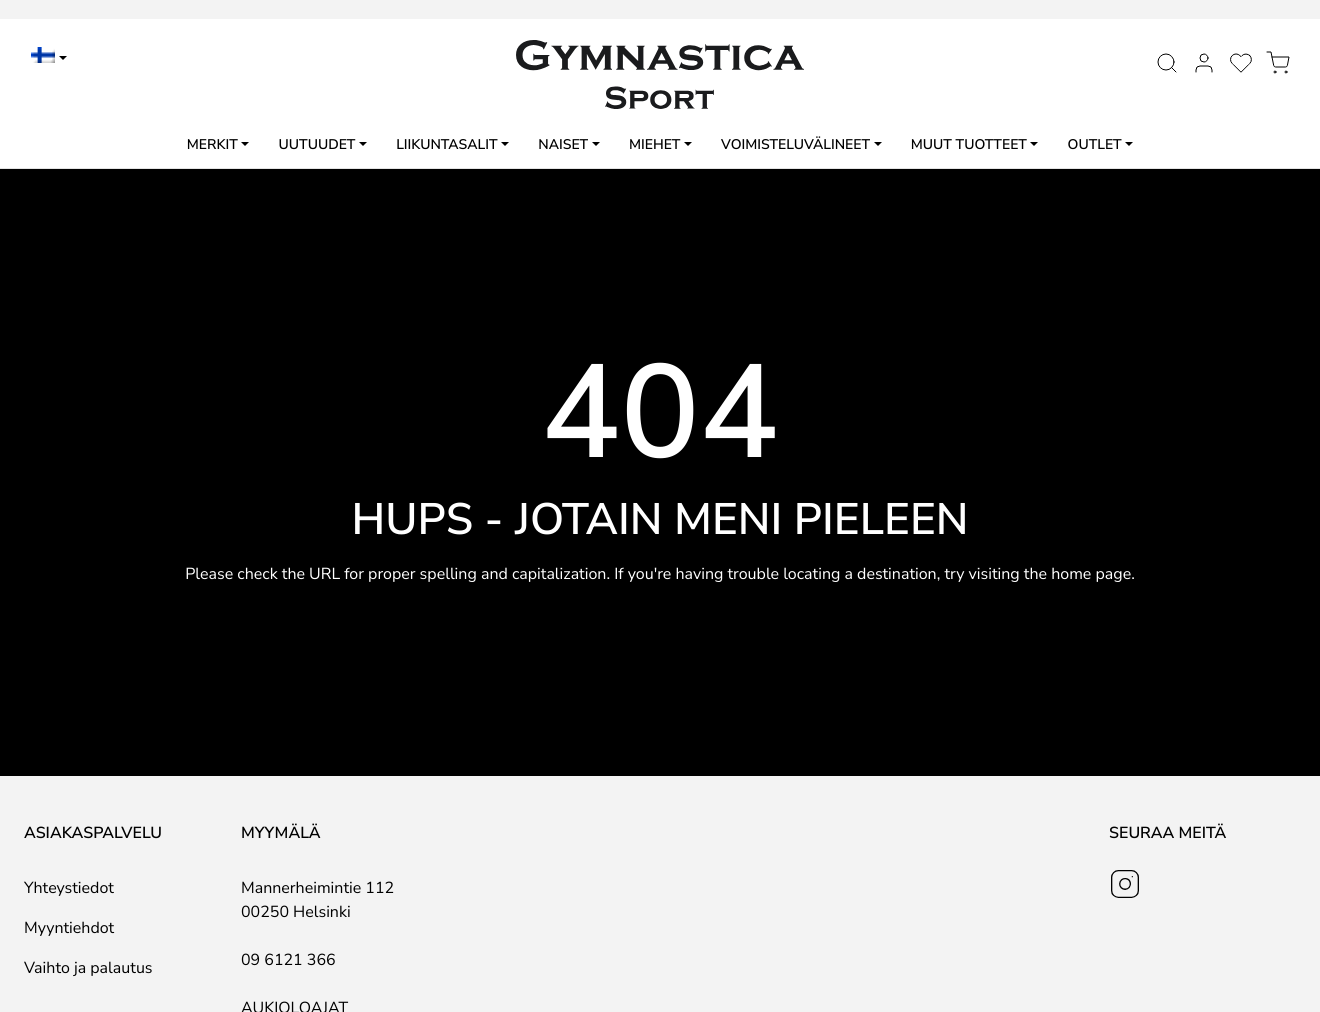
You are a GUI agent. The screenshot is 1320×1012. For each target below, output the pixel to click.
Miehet (654, 144)
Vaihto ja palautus (88, 968)
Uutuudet (317, 144)
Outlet (1095, 144)
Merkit (212, 144)
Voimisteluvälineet (795, 144)
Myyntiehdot (69, 928)
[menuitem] (49, 58)
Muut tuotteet (969, 144)
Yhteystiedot (69, 888)
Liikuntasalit (446, 144)
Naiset (563, 144)
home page (1091, 574)
